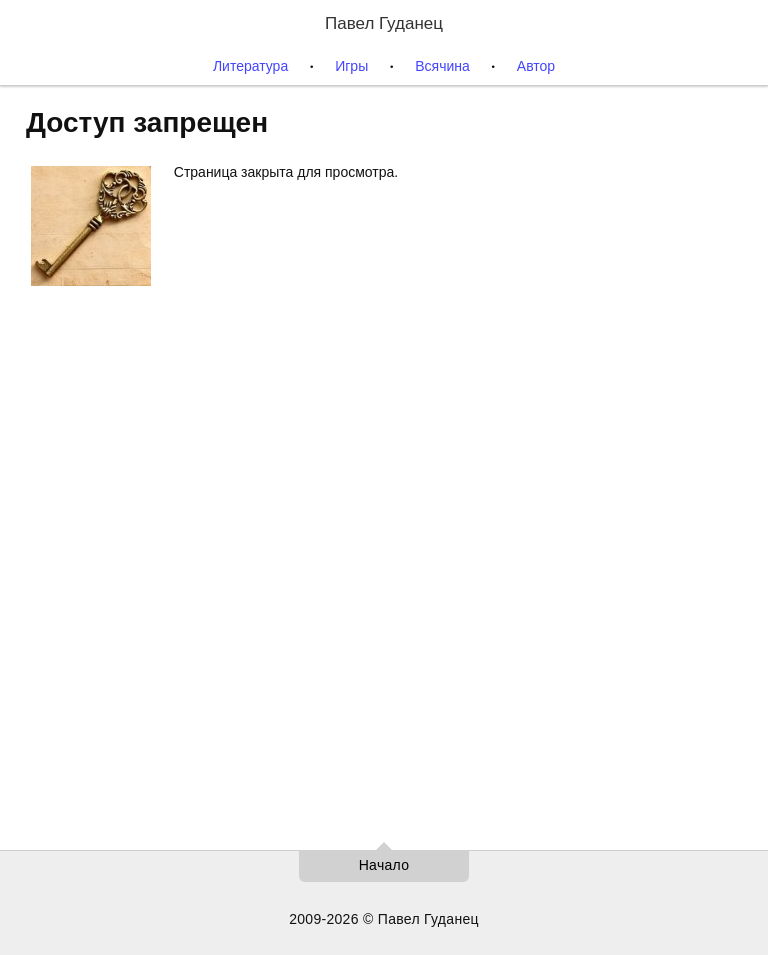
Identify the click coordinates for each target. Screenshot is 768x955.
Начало (384, 865)
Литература (250, 66)
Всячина (442, 66)
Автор (536, 66)
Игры (351, 66)
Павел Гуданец (384, 23)
